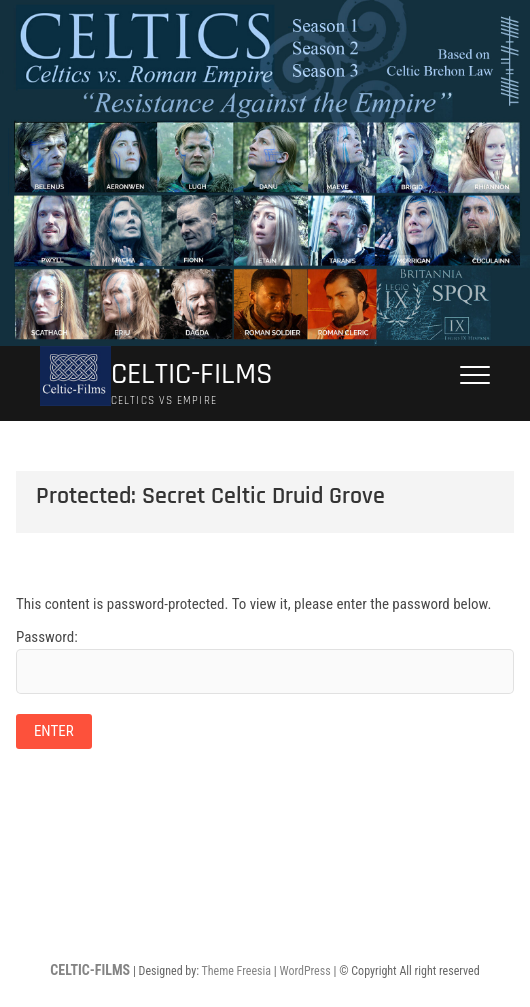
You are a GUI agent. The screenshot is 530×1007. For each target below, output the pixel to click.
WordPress (304, 971)
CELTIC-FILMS (192, 374)
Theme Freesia (236, 971)
